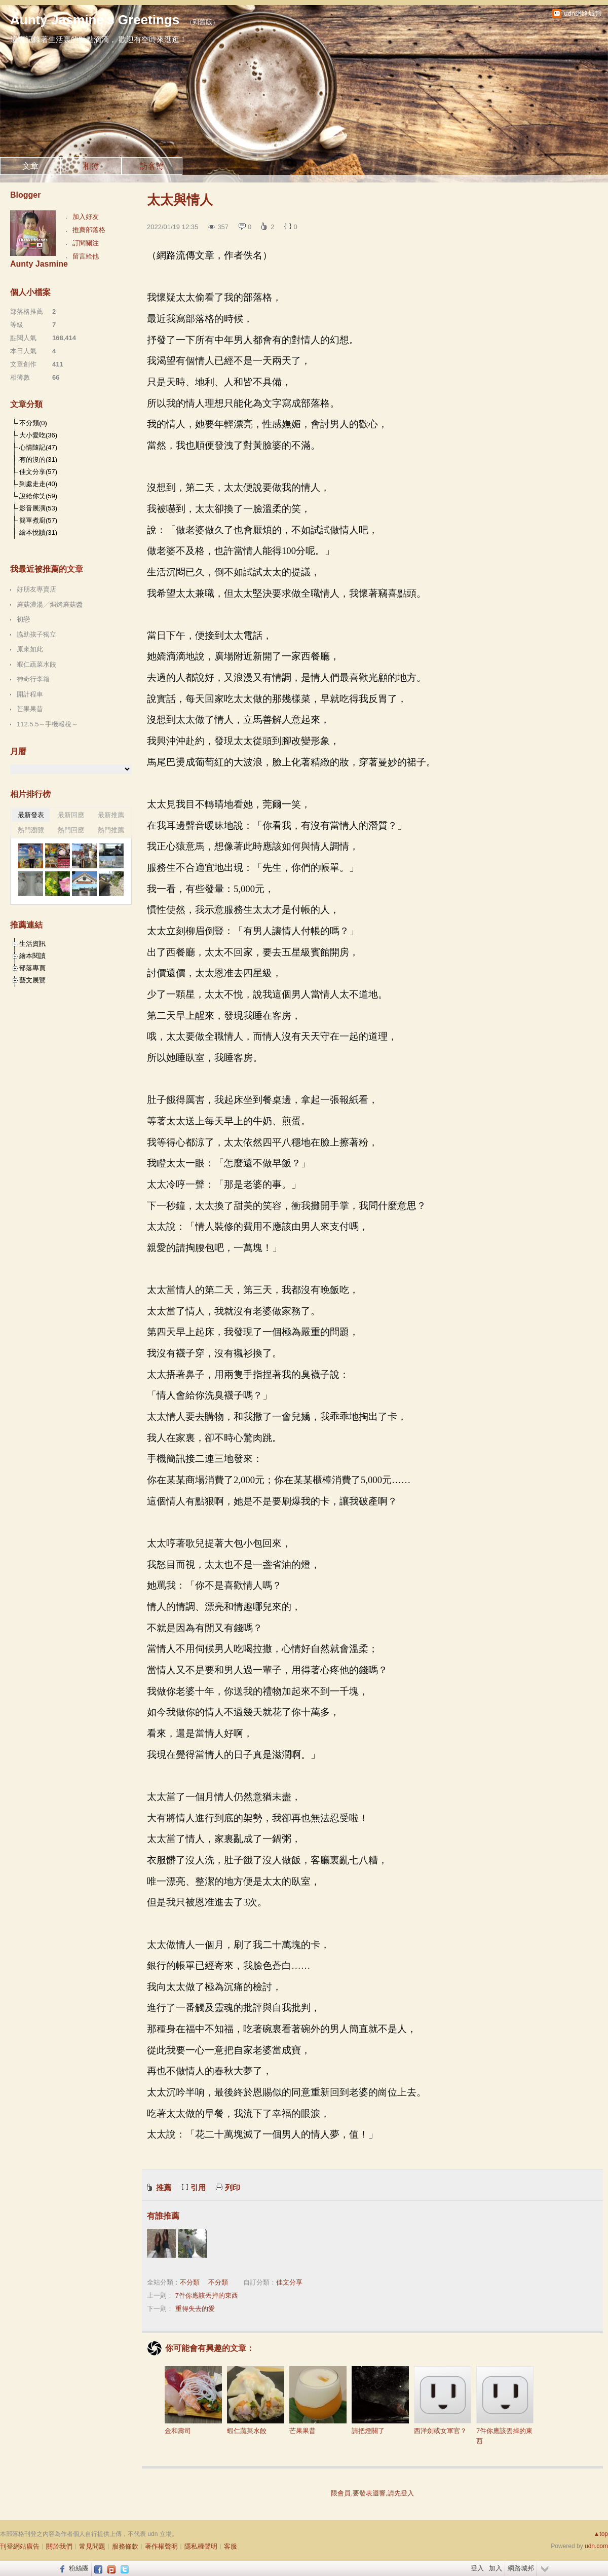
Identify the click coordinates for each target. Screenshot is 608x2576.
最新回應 (71, 815)
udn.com (596, 2546)
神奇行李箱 (33, 679)
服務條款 (125, 2546)
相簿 (91, 166)
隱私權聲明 (200, 2546)
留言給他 (85, 256)
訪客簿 (152, 166)
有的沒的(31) (38, 459)
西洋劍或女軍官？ (442, 2400)
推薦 (163, 2187)
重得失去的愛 (195, 2308)
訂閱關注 (85, 243)
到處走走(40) (38, 484)
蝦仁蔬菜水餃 (255, 2400)
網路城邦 (521, 2568)
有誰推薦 (163, 2216)
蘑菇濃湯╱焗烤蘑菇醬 (50, 604)
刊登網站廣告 (20, 2546)
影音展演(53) (38, 508)
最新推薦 (111, 815)
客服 (230, 2546)
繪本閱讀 (32, 956)
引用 (198, 2187)
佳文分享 (289, 2282)
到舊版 (202, 22)
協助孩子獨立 (36, 634)
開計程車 (30, 694)
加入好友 (85, 216)
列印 (232, 2187)
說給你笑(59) (38, 496)
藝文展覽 (32, 980)
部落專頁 (32, 968)
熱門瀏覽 (31, 830)
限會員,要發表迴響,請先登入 (372, 2493)
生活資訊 (32, 943)
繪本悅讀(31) (38, 532)
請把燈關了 (380, 2400)
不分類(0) (33, 423)
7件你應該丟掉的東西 (206, 2295)
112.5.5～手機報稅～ (47, 724)
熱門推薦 (111, 830)
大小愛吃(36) (38, 435)
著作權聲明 (161, 2546)
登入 (477, 2568)
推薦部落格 (88, 230)
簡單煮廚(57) (38, 520)
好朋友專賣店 (36, 589)
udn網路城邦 (582, 13)
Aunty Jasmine (39, 264)
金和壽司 (193, 2400)
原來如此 (30, 649)
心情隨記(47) (38, 447)
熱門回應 (71, 830)
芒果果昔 (318, 2400)
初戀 (23, 619)
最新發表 (31, 815)
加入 (495, 2568)
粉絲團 (79, 2568)
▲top (600, 2533)
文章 (30, 166)
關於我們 (59, 2546)
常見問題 (92, 2546)
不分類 (190, 2282)
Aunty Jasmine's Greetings (94, 19)
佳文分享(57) (38, 471)
